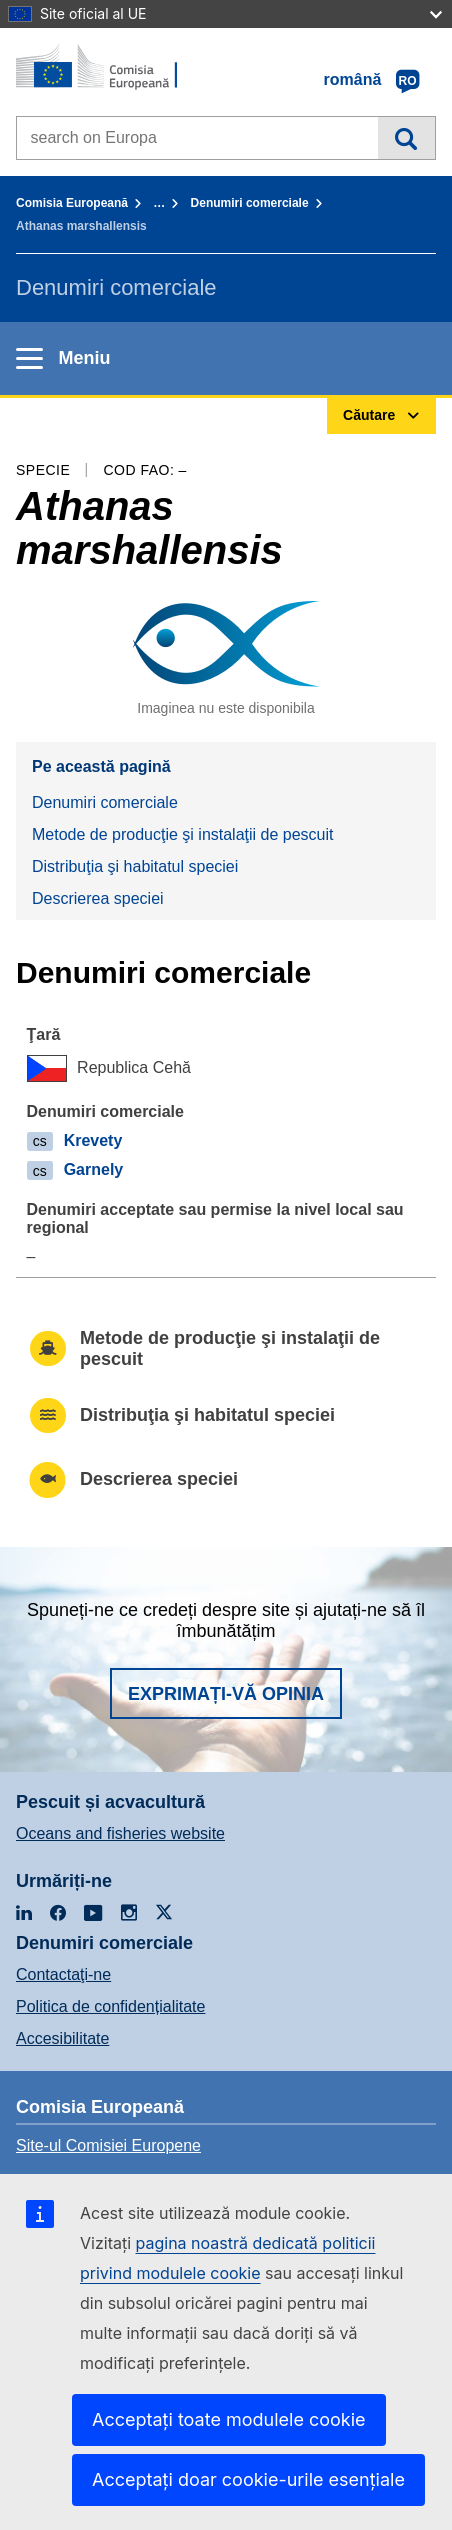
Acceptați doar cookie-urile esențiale (248, 2479)
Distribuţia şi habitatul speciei (135, 866)
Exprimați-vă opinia (226, 1694)
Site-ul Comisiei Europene (108, 2145)
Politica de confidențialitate (110, 2006)
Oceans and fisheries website (120, 1833)
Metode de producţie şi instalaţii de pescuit (183, 834)
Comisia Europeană (72, 203)
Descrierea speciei (98, 898)
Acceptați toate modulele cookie (229, 2419)
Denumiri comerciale (250, 203)
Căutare (406, 138)
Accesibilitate (62, 2038)
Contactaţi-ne (63, 1974)
